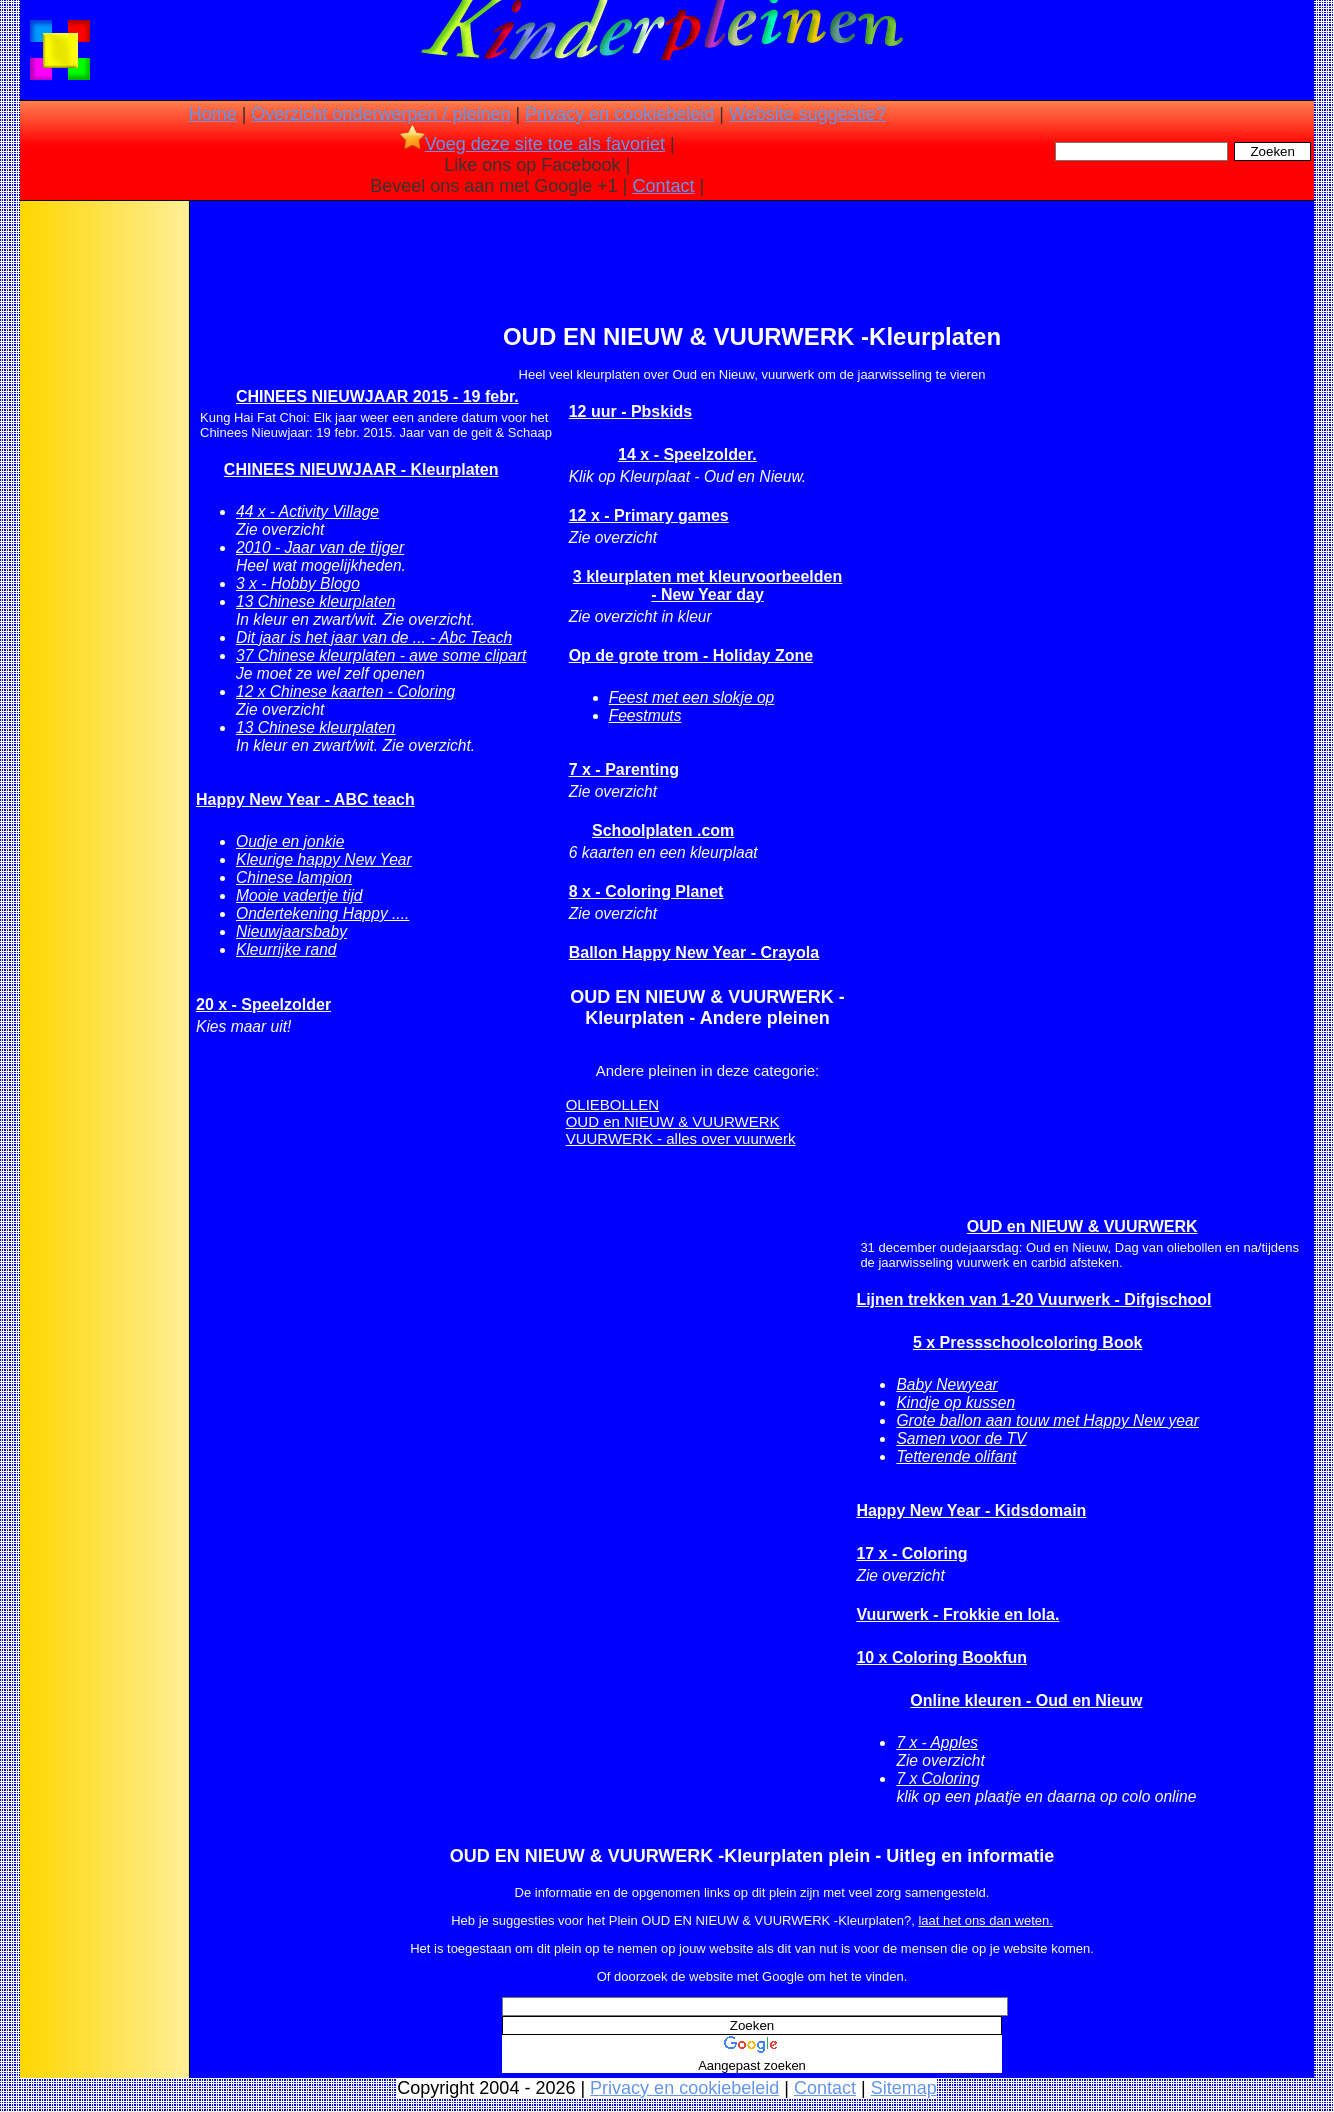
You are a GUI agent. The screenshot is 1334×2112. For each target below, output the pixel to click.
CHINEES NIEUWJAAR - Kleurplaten (361, 469)
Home (213, 114)
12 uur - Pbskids (631, 411)
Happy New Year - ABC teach (305, 799)
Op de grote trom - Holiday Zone (691, 655)
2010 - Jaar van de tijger (320, 547)
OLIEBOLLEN (612, 1104)
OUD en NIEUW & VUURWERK (673, 1121)
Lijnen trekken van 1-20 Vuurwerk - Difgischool (1033, 1299)
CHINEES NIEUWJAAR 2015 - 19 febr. (377, 396)
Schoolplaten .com (663, 830)
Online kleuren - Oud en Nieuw (1026, 1700)
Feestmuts (645, 715)
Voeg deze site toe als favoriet (532, 144)
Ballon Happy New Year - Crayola (694, 952)
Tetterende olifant (956, 1456)
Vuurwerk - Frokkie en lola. (957, 1614)
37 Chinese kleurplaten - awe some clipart (381, 655)
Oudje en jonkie (290, 841)
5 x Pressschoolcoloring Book (1027, 1342)
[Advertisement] (103, 520)
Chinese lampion (294, 877)
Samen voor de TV (961, 1438)
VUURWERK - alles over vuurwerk (681, 1138)
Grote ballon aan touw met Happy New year (1047, 1420)
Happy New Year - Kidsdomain (971, 1510)
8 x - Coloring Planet (646, 891)
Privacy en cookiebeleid (619, 114)
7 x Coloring (937, 1778)
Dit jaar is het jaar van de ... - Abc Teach (374, 637)
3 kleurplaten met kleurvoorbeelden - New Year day (707, 585)
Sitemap (904, 2088)
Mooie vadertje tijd (299, 895)
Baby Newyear (946, 1384)
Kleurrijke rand (286, 949)
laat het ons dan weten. (985, 1920)
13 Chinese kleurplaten (316, 601)
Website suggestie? (807, 114)
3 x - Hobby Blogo (298, 583)
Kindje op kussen (955, 1402)
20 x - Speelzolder (263, 1004)
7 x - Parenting (624, 769)
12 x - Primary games (649, 515)
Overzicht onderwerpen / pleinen (380, 114)
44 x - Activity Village (307, 511)
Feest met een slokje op (692, 697)
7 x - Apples (937, 1742)
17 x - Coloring (911, 1553)
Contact (664, 186)
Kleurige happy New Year (324, 859)
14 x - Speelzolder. (687, 454)
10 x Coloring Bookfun (941, 1657)
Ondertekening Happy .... (322, 913)
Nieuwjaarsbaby (291, 931)
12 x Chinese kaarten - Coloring (345, 691)
